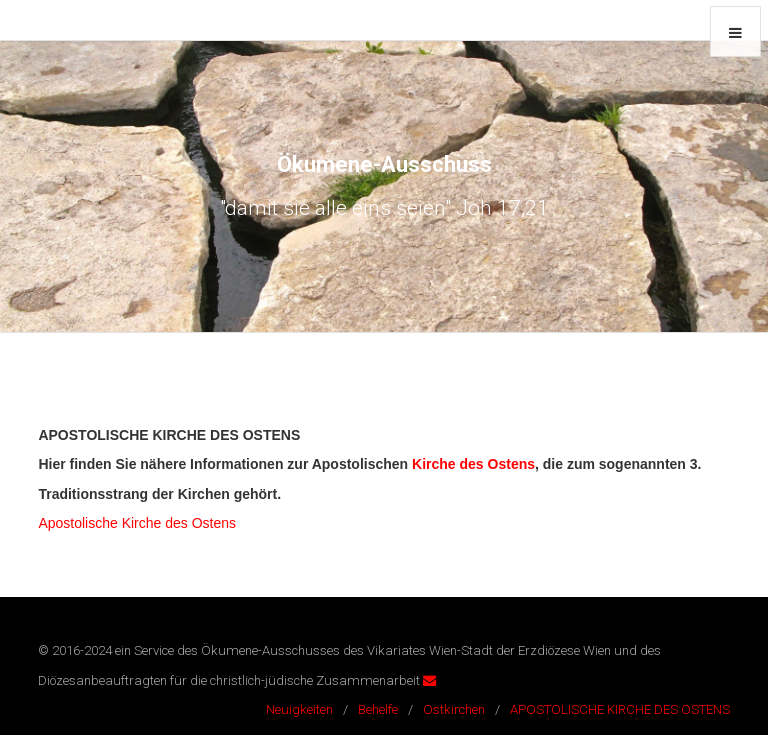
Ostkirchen (454, 709)
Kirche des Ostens (473, 464)
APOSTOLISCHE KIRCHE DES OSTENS (620, 709)
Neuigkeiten (299, 709)
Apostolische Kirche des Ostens (137, 523)
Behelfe (378, 709)
